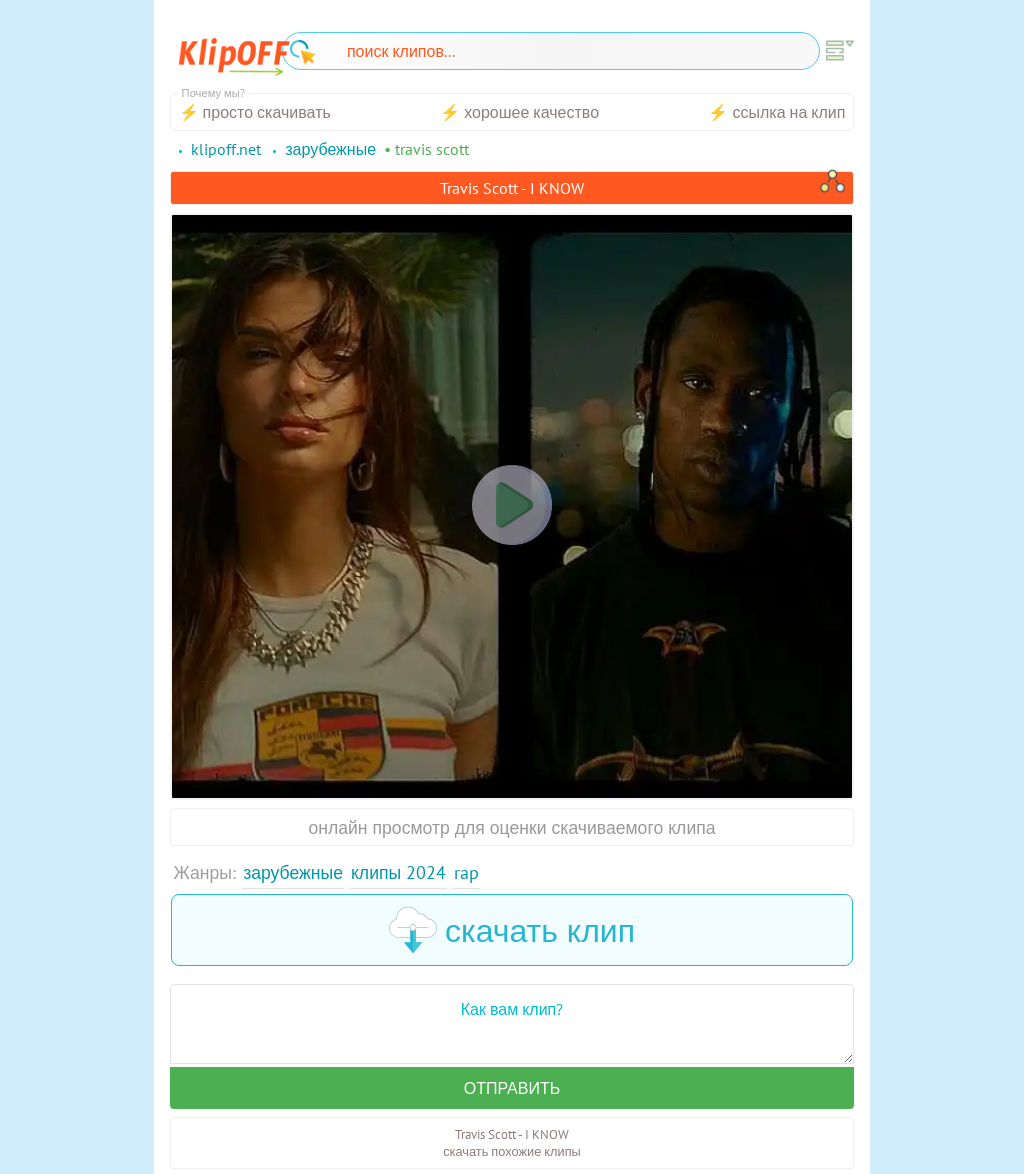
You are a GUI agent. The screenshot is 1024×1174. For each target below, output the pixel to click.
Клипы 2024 (398, 872)
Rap (466, 872)
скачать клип (512, 930)
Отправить (512, 1088)
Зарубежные (293, 872)
